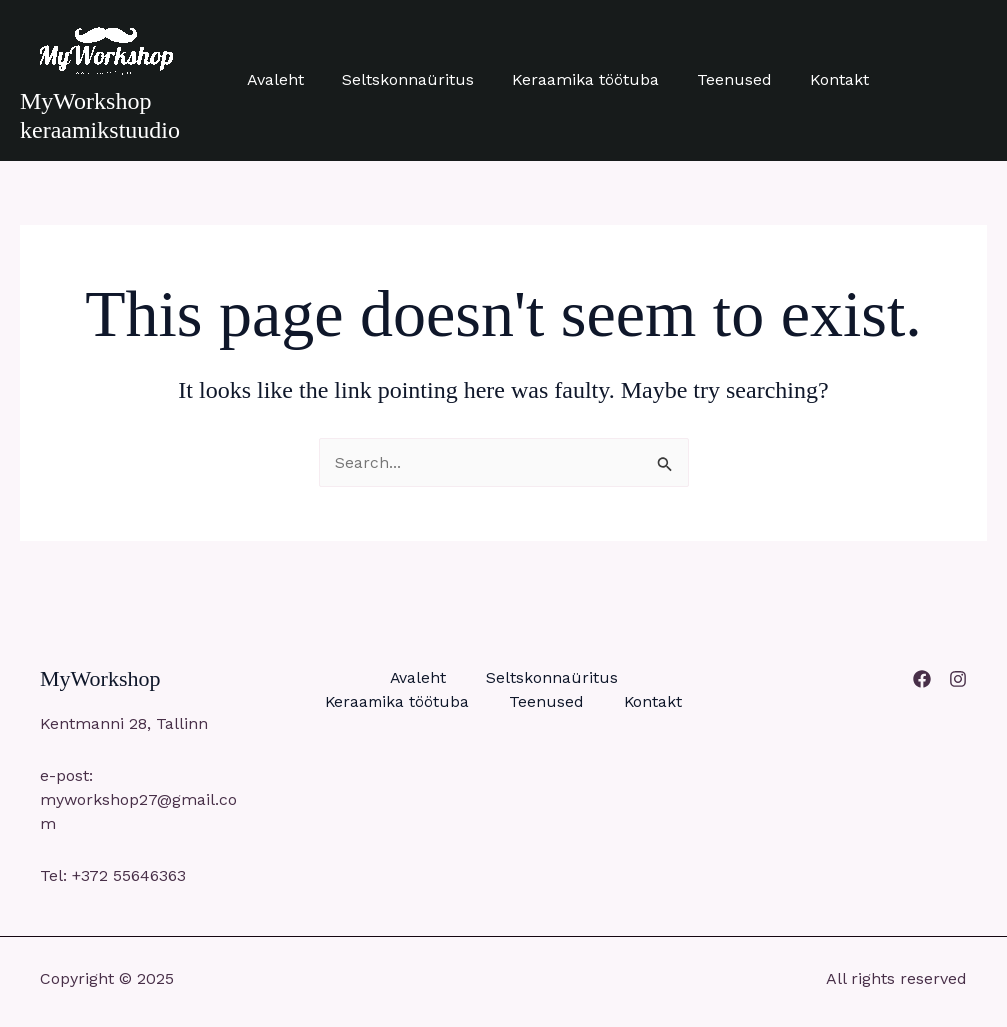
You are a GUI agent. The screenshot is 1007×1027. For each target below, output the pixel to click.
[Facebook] (922, 679)
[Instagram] (958, 679)
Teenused (713, 79)
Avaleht (272, 79)
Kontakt (812, 79)
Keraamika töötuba (570, 79)
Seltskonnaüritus (399, 79)
